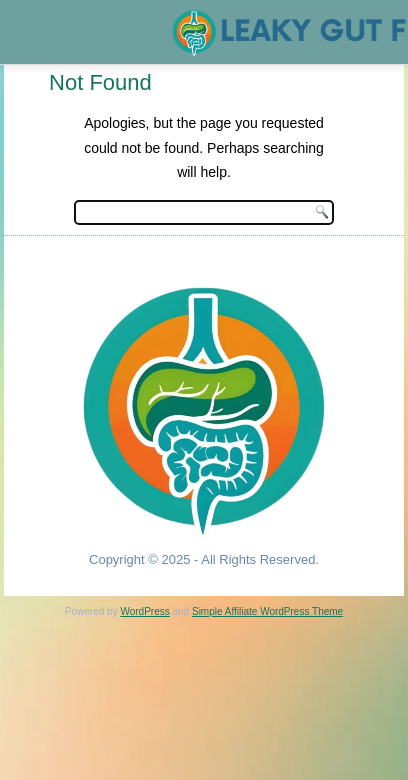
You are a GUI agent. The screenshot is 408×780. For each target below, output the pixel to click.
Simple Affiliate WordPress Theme (267, 611)
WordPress (144, 611)
